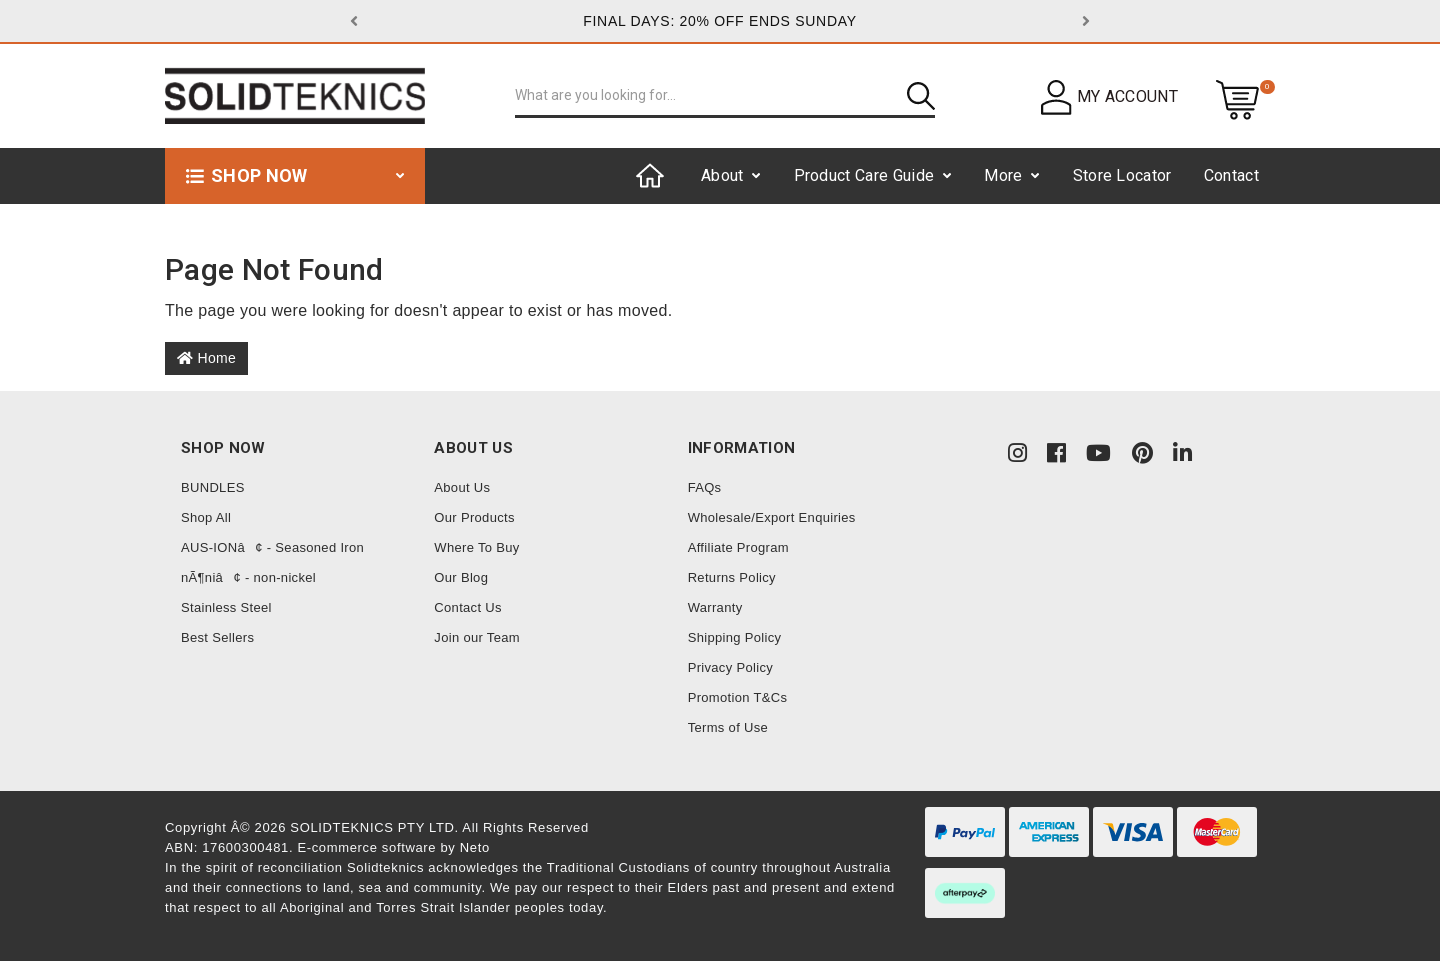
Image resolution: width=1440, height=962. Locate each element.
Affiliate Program (738, 547)
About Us (462, 487)
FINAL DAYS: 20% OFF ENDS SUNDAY (720, 21)
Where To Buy (476, 547)
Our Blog (461, 577)
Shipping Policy (735, 637)
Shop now (259, 175)
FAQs (705, 487)
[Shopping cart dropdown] (1237, 98)
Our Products (474, 517)
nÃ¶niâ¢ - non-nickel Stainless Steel (248, 592)
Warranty (715, 607)
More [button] (1003, 175)
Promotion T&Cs (738, 697)
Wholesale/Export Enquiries (772, 517)
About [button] (722, 175)
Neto (475, 847)
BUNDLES (213, 487)
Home (206, 358)
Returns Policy (732, 577)
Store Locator (1122, 175)
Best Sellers (217, 637)
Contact (1231, 175)
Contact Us (468, 607)
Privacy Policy (730, 667)
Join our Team (477, 637)
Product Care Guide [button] (864, 175)
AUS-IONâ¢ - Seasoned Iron (272, 547)
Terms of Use (728, 727)
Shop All (206, 517)
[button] (405, 21)
